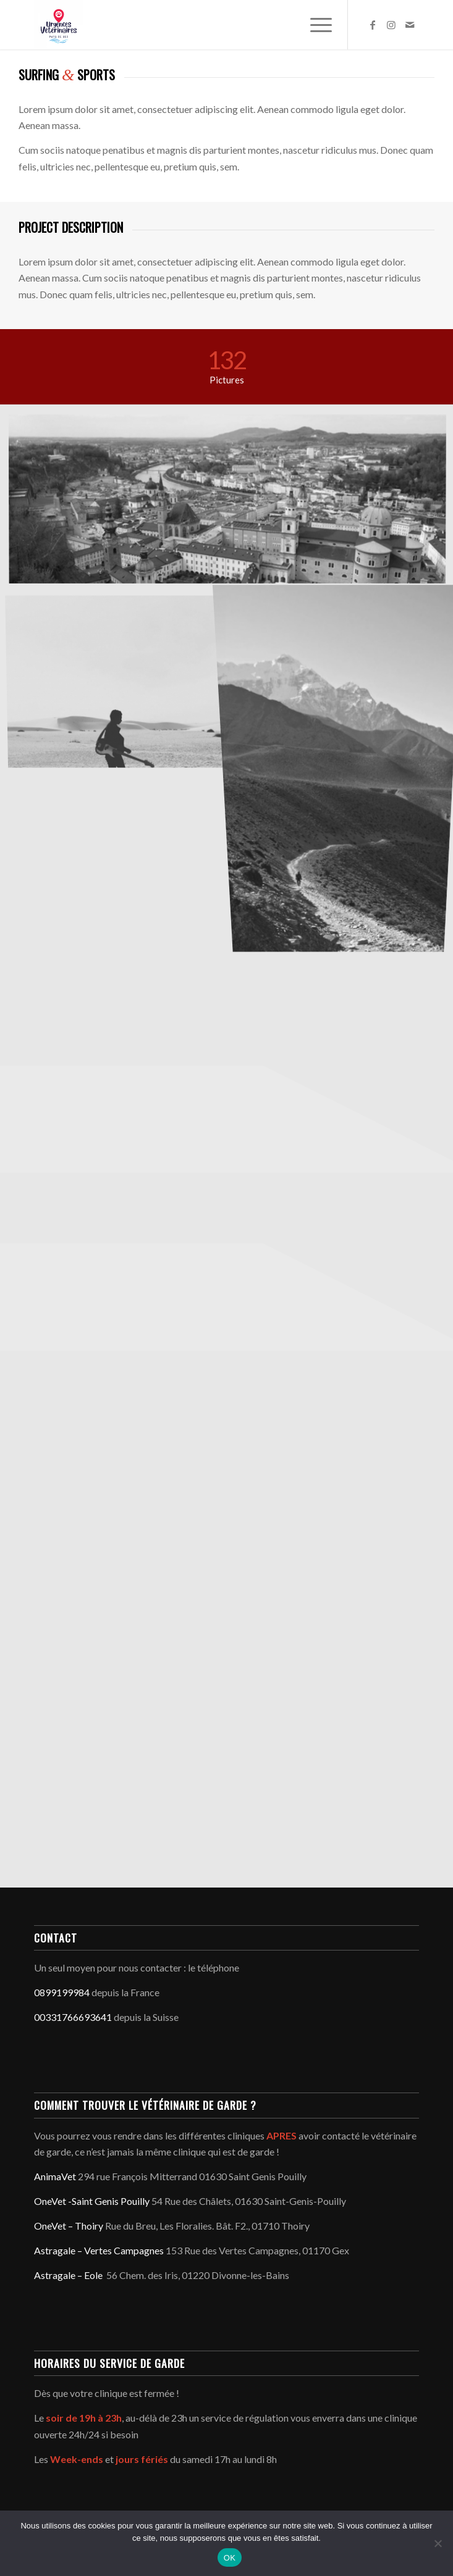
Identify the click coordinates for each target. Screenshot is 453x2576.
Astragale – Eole (68, 2275)
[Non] (437, 2543)
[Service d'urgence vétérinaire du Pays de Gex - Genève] (188, 24)
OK (229, 2557)
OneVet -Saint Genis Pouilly (92, 2201)
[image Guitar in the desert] (120, 682)
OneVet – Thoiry (68, 2225)
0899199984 (62, 1992)
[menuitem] (315, 24)
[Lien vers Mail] (409, 24)
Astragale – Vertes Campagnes (99, 2250)
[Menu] (315, 24)
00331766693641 (73, 2017)
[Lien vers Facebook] (372, 24)
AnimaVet (55, 2176)
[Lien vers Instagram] (391, 24)
